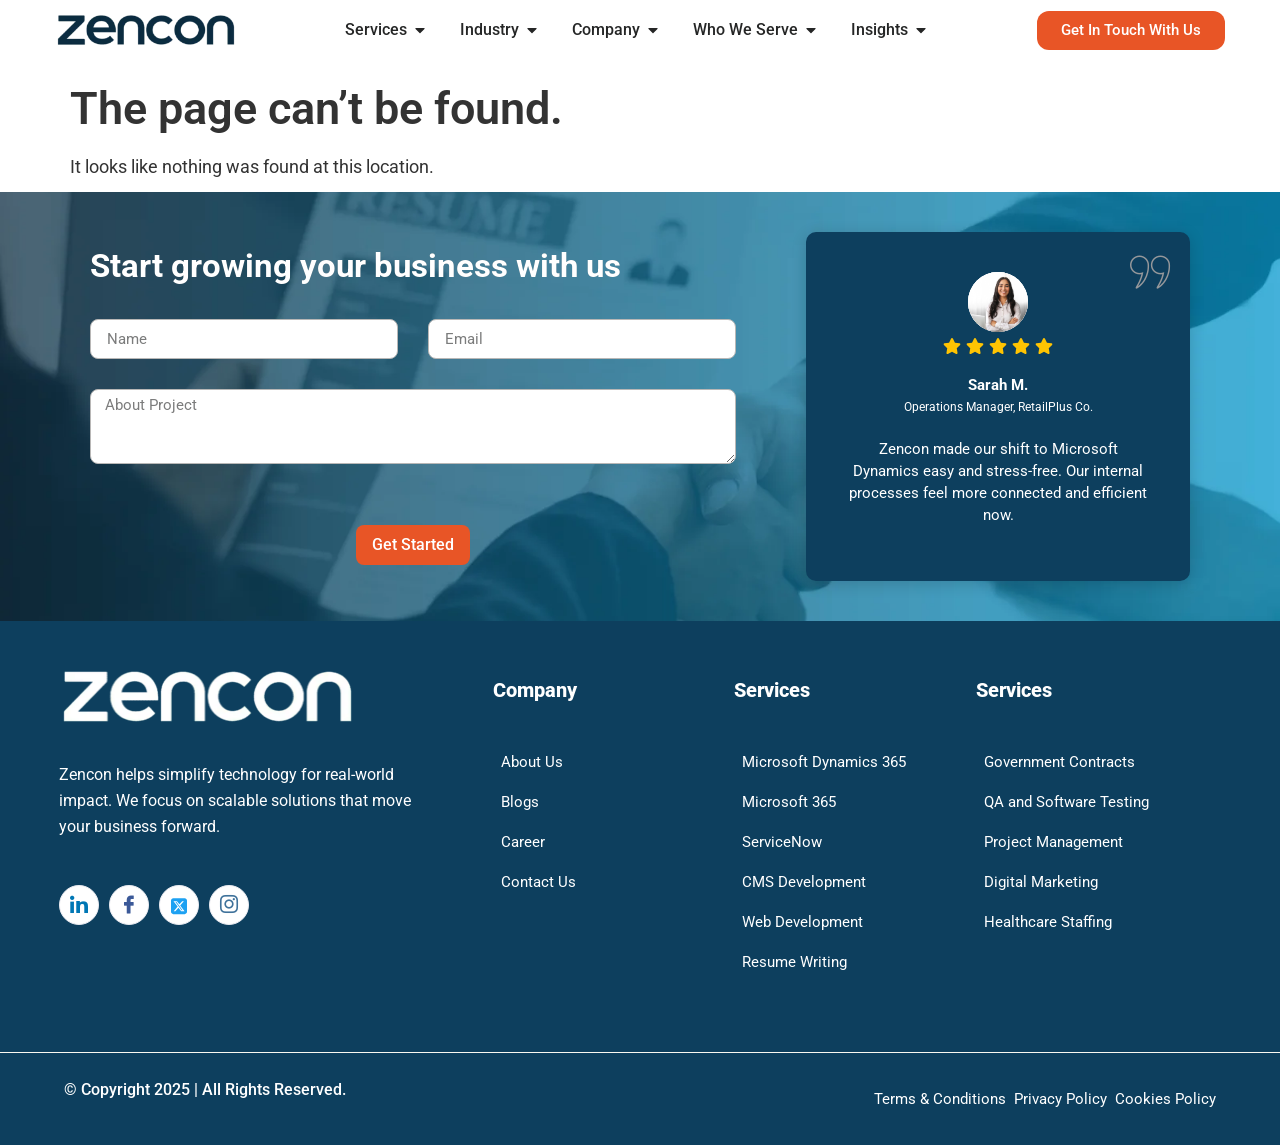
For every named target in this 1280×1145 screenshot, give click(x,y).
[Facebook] (129, 905)
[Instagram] (229, 905)
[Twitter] (179, 905)
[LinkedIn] (79, 905)
